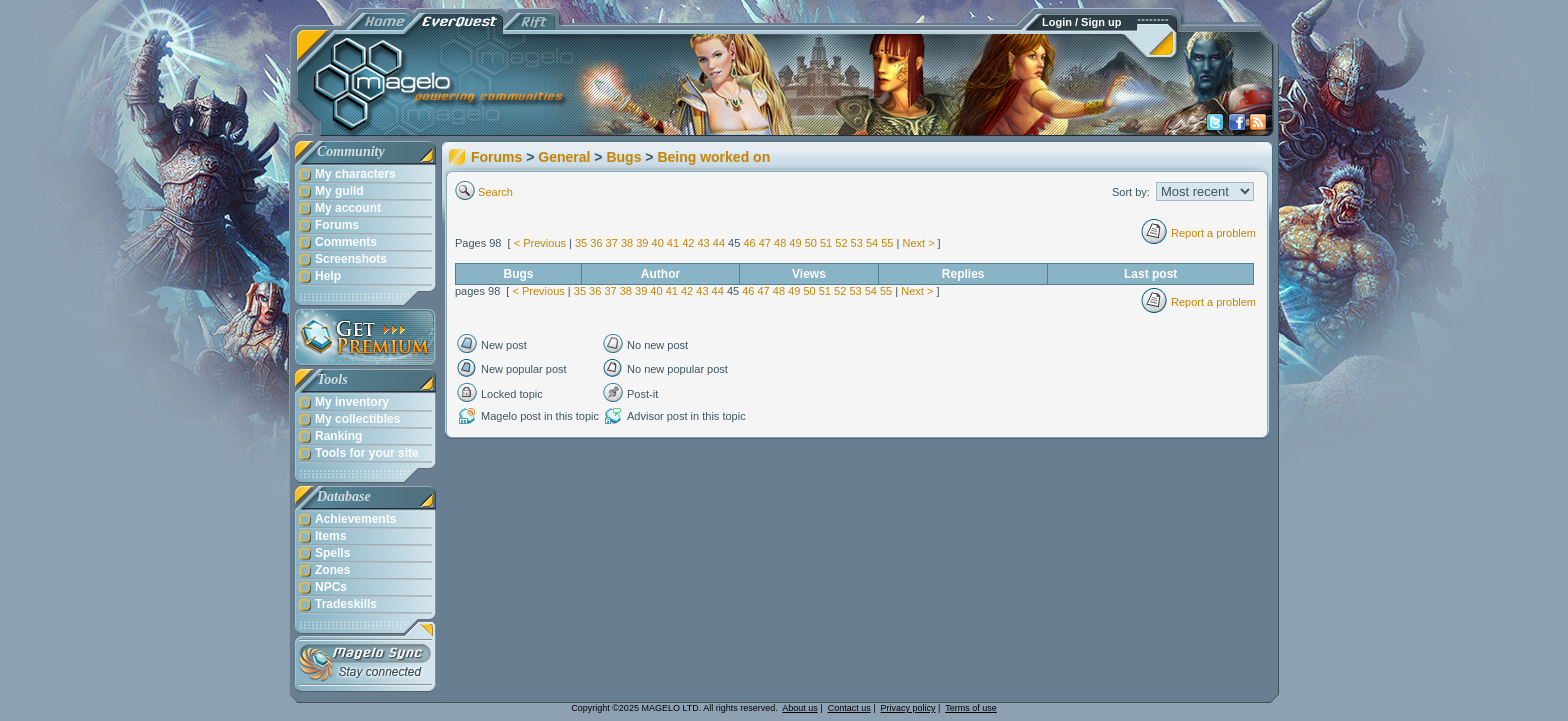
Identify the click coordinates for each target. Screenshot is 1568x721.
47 (765, 243)
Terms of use (971, 708)
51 (826, 243)
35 (581, 243)
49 (795, 243)
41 (673, 243)
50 (811, 243)
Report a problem (1213, 233)
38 (627, 243)
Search (495, 192)
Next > (918, 243)
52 (841, 243)
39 (642, 243)
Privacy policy (908, 708)
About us (800, 708)
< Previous (540, 243)
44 (719, 243)
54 (872, 243)
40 (658, 243)
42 (688, 243)
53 (857, 243)
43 (703, 243)
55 (887, 243)
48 (780, 243)
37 (612, 243)
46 (749, 243)
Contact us (849, 708)
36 (596, 243)
